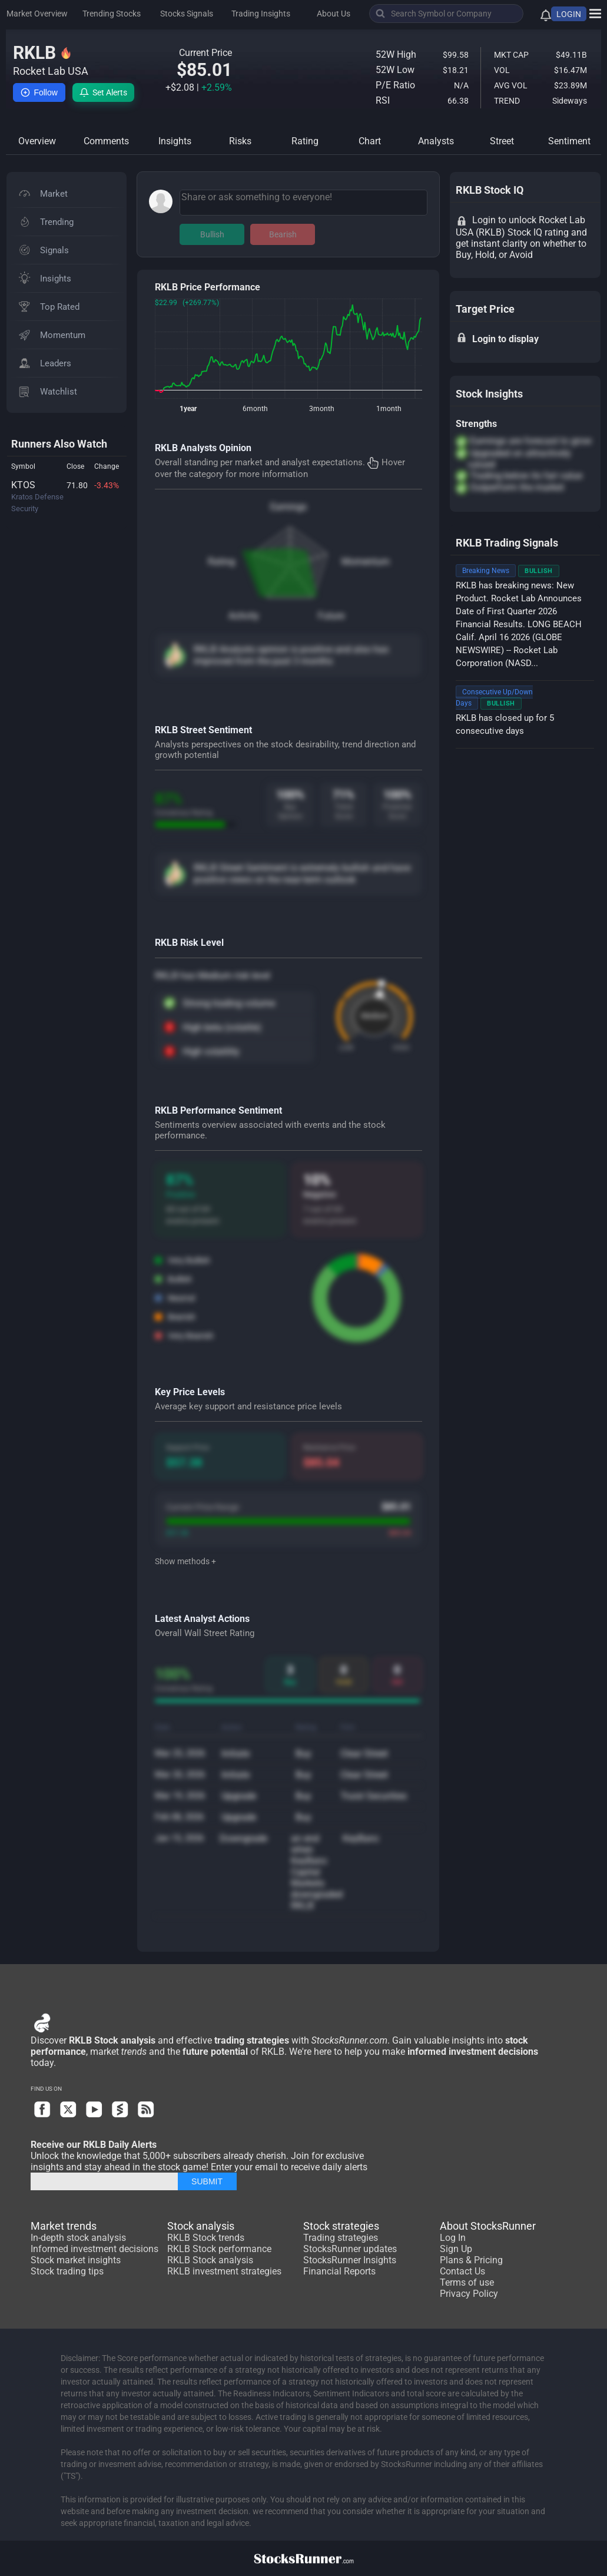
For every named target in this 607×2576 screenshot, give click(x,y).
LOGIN (568, 14)
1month (389, 409)
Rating (221, 561)
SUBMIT (207, 2181)
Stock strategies (341, 2226)
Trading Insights (260, 13)
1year (188, 409)
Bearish (283, 234)
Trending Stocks (111, 13)
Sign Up (456, 2248)
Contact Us (462, 2271)
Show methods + (185, 1561)
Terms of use (467, 2282)
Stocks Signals (186, 13)
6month (255, 409)
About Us (333, 13)
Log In (453, 2237)
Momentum (365, 561)
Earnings (288, 506)
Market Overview (37, 13)
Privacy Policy (469, 2293)
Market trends (64, 2226)
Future (331, 615)
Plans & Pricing (471, 2260)
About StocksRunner (488, 2226)
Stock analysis (200, 2226)
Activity (243, 615)
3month (321, 409)
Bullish (212, 234)
